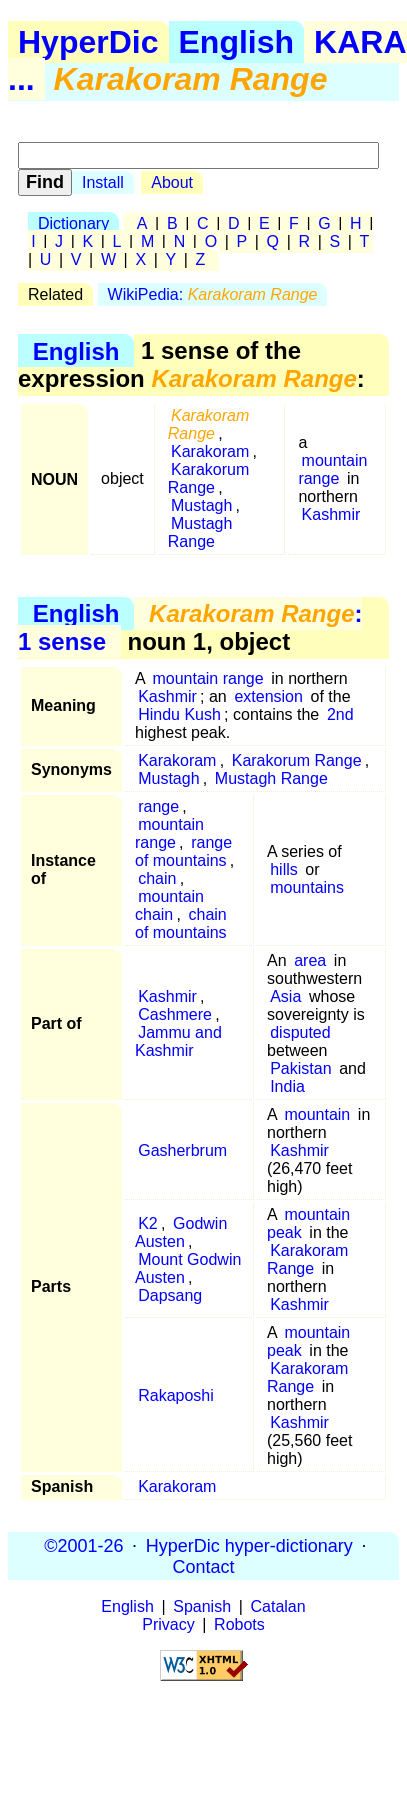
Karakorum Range (208, 478)
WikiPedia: (213, 294)
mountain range (332, 469)
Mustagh (201, 505)
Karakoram (210, 451)
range (158, 806)
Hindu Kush (179, 714)
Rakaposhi (176, 1395)
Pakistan (300, 1068)
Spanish (202, 1606)
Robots (239, 1624)
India (287, 1086)
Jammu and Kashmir (178, 1041)
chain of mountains (181, 923)
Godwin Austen (181, 1232)
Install (103, 182)
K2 (148, 1223)
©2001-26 (83, 1545)
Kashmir (331, 514)
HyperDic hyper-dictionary (249, 1545)
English (237, 42)
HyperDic (88, 42)
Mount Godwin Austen (188, 1268)
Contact (203, 1566)
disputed (300, 1032)
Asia (285, 996)
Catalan (278, 1606)
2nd (340, 714)
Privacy (168, 1624)
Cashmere (175, 1014)
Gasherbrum (182, 1150)
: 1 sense (190, 627)
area (310, 960)
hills (284, 869)
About (172, 182)
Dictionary (73, 223)
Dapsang (170, 1295)
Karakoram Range (307, 1259)
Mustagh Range (200, 532)
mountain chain (169, 905)
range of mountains (183, 851)
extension (268, 696)
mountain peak (308, 1223)
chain (157, 878)
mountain (317, 1114)
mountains (307, 887)
